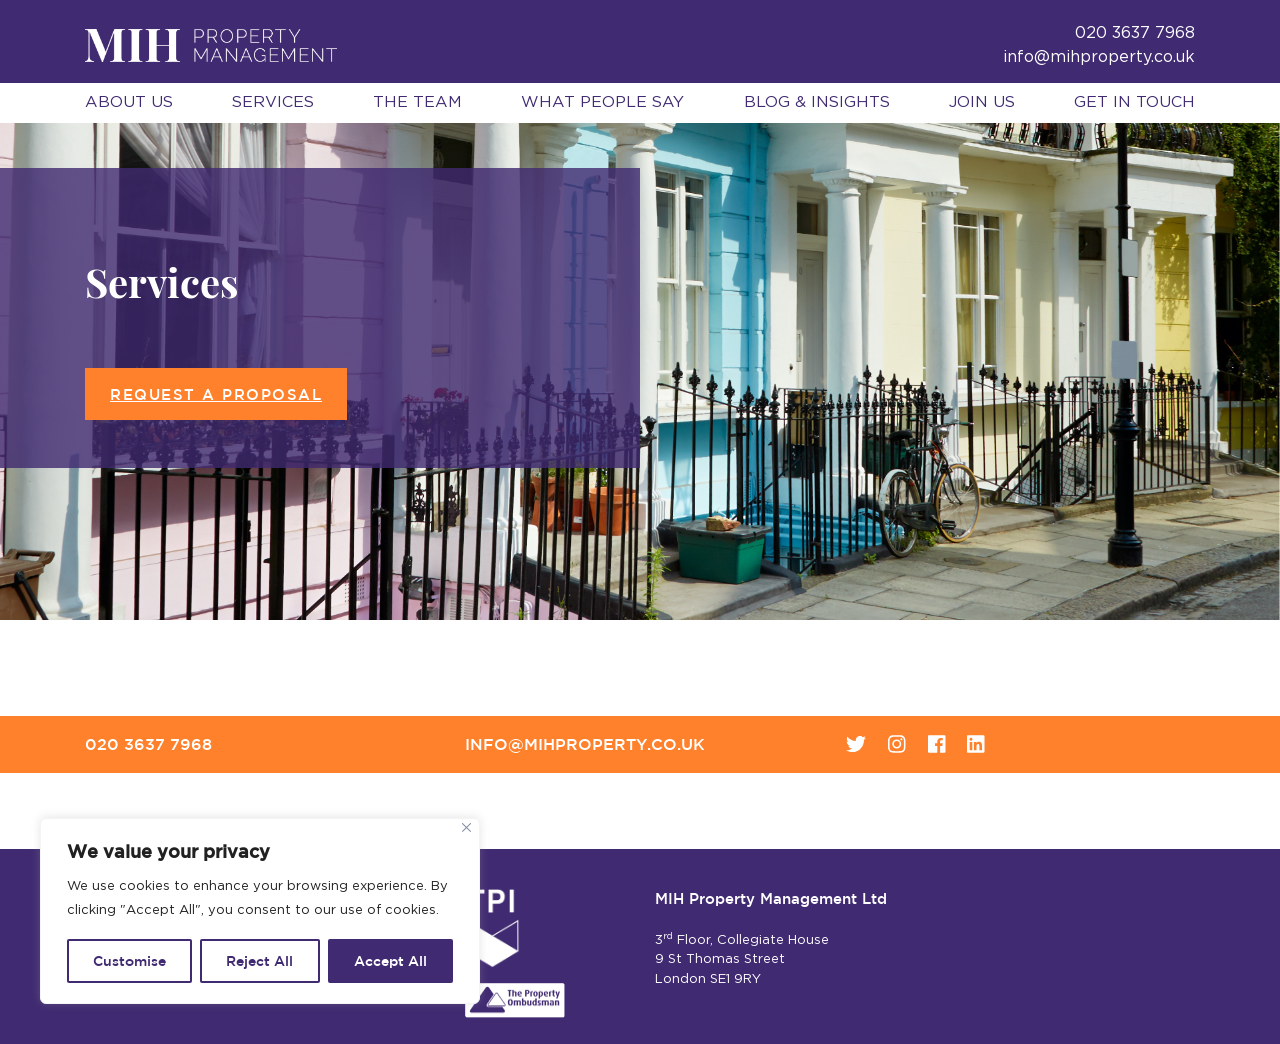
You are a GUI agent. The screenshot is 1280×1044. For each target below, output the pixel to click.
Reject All (259, 961)
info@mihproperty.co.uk (1099, 57)
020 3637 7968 (148, 744)
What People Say (602, 102)
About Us (129, 102)
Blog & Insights (817, 102)
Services (273, 102)
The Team (417, 102)
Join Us (982, 102)
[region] (260, 911)
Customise (129, 961)
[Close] (466, 827)
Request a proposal (216, 394)
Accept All (390, 961)
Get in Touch (1134, 102)
